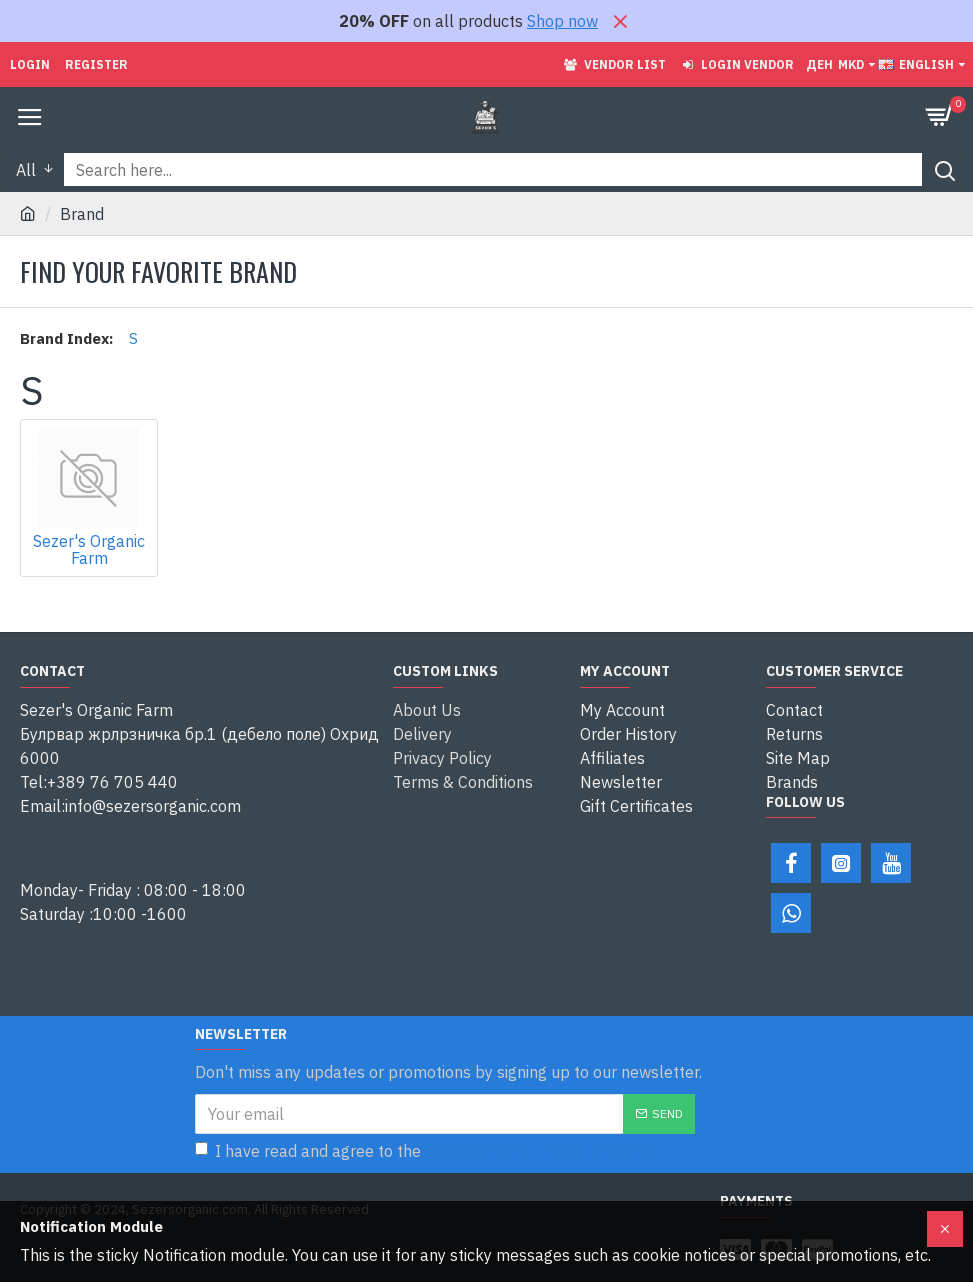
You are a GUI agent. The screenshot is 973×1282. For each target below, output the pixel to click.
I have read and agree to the (428, 1151)
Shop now (562, 21)
